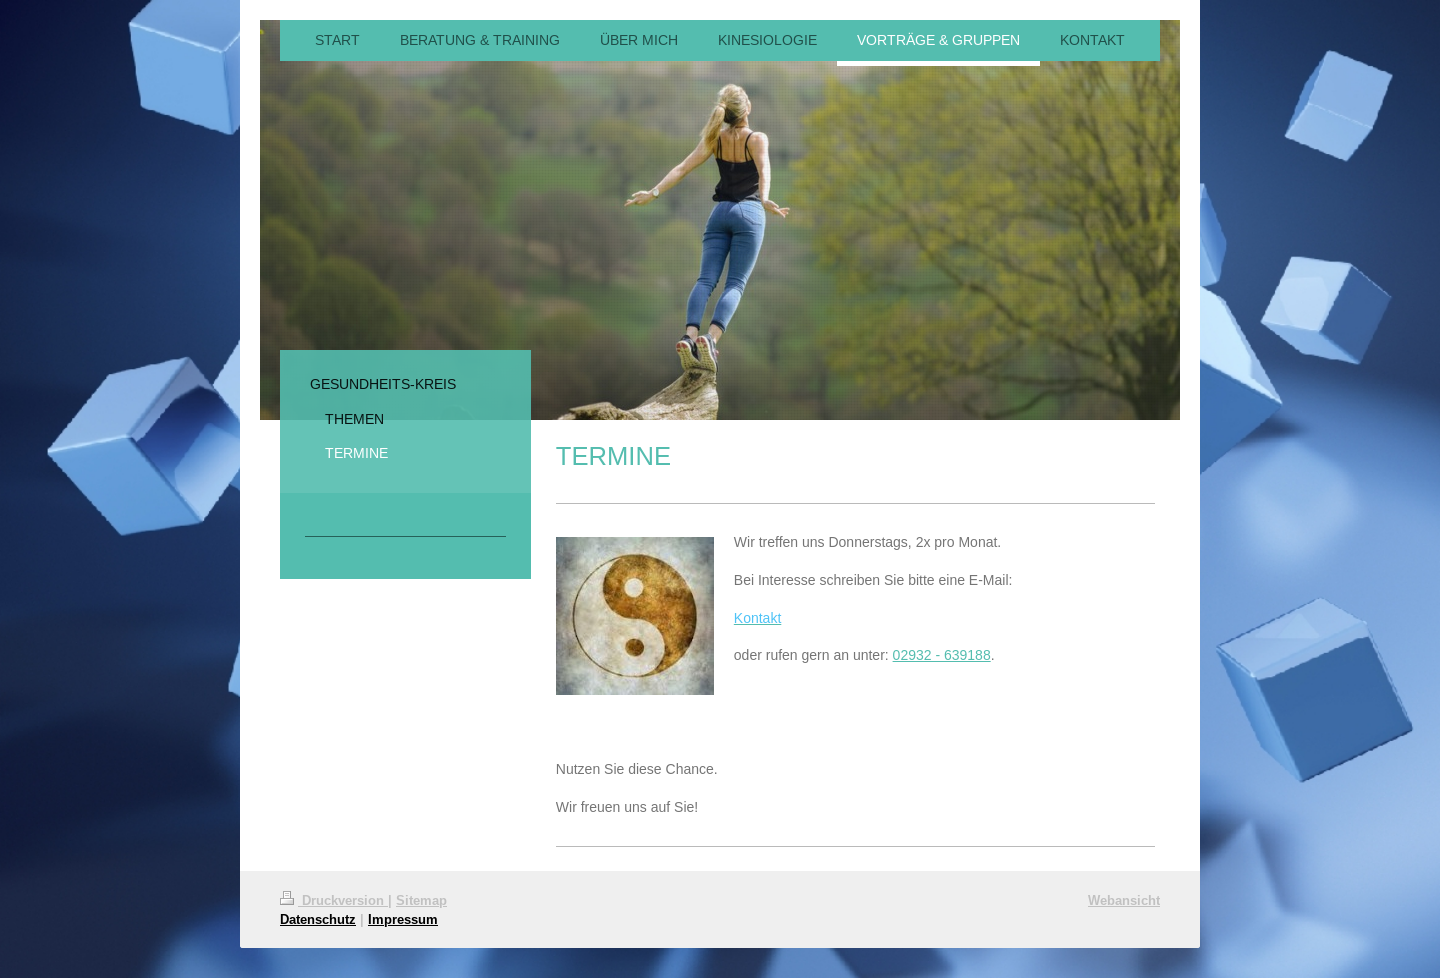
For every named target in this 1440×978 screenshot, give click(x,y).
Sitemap (421, 900)
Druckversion (334, 900)
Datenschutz (318, 919)
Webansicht (1124, 900)
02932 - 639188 (942, 655)
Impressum (403, 919)
